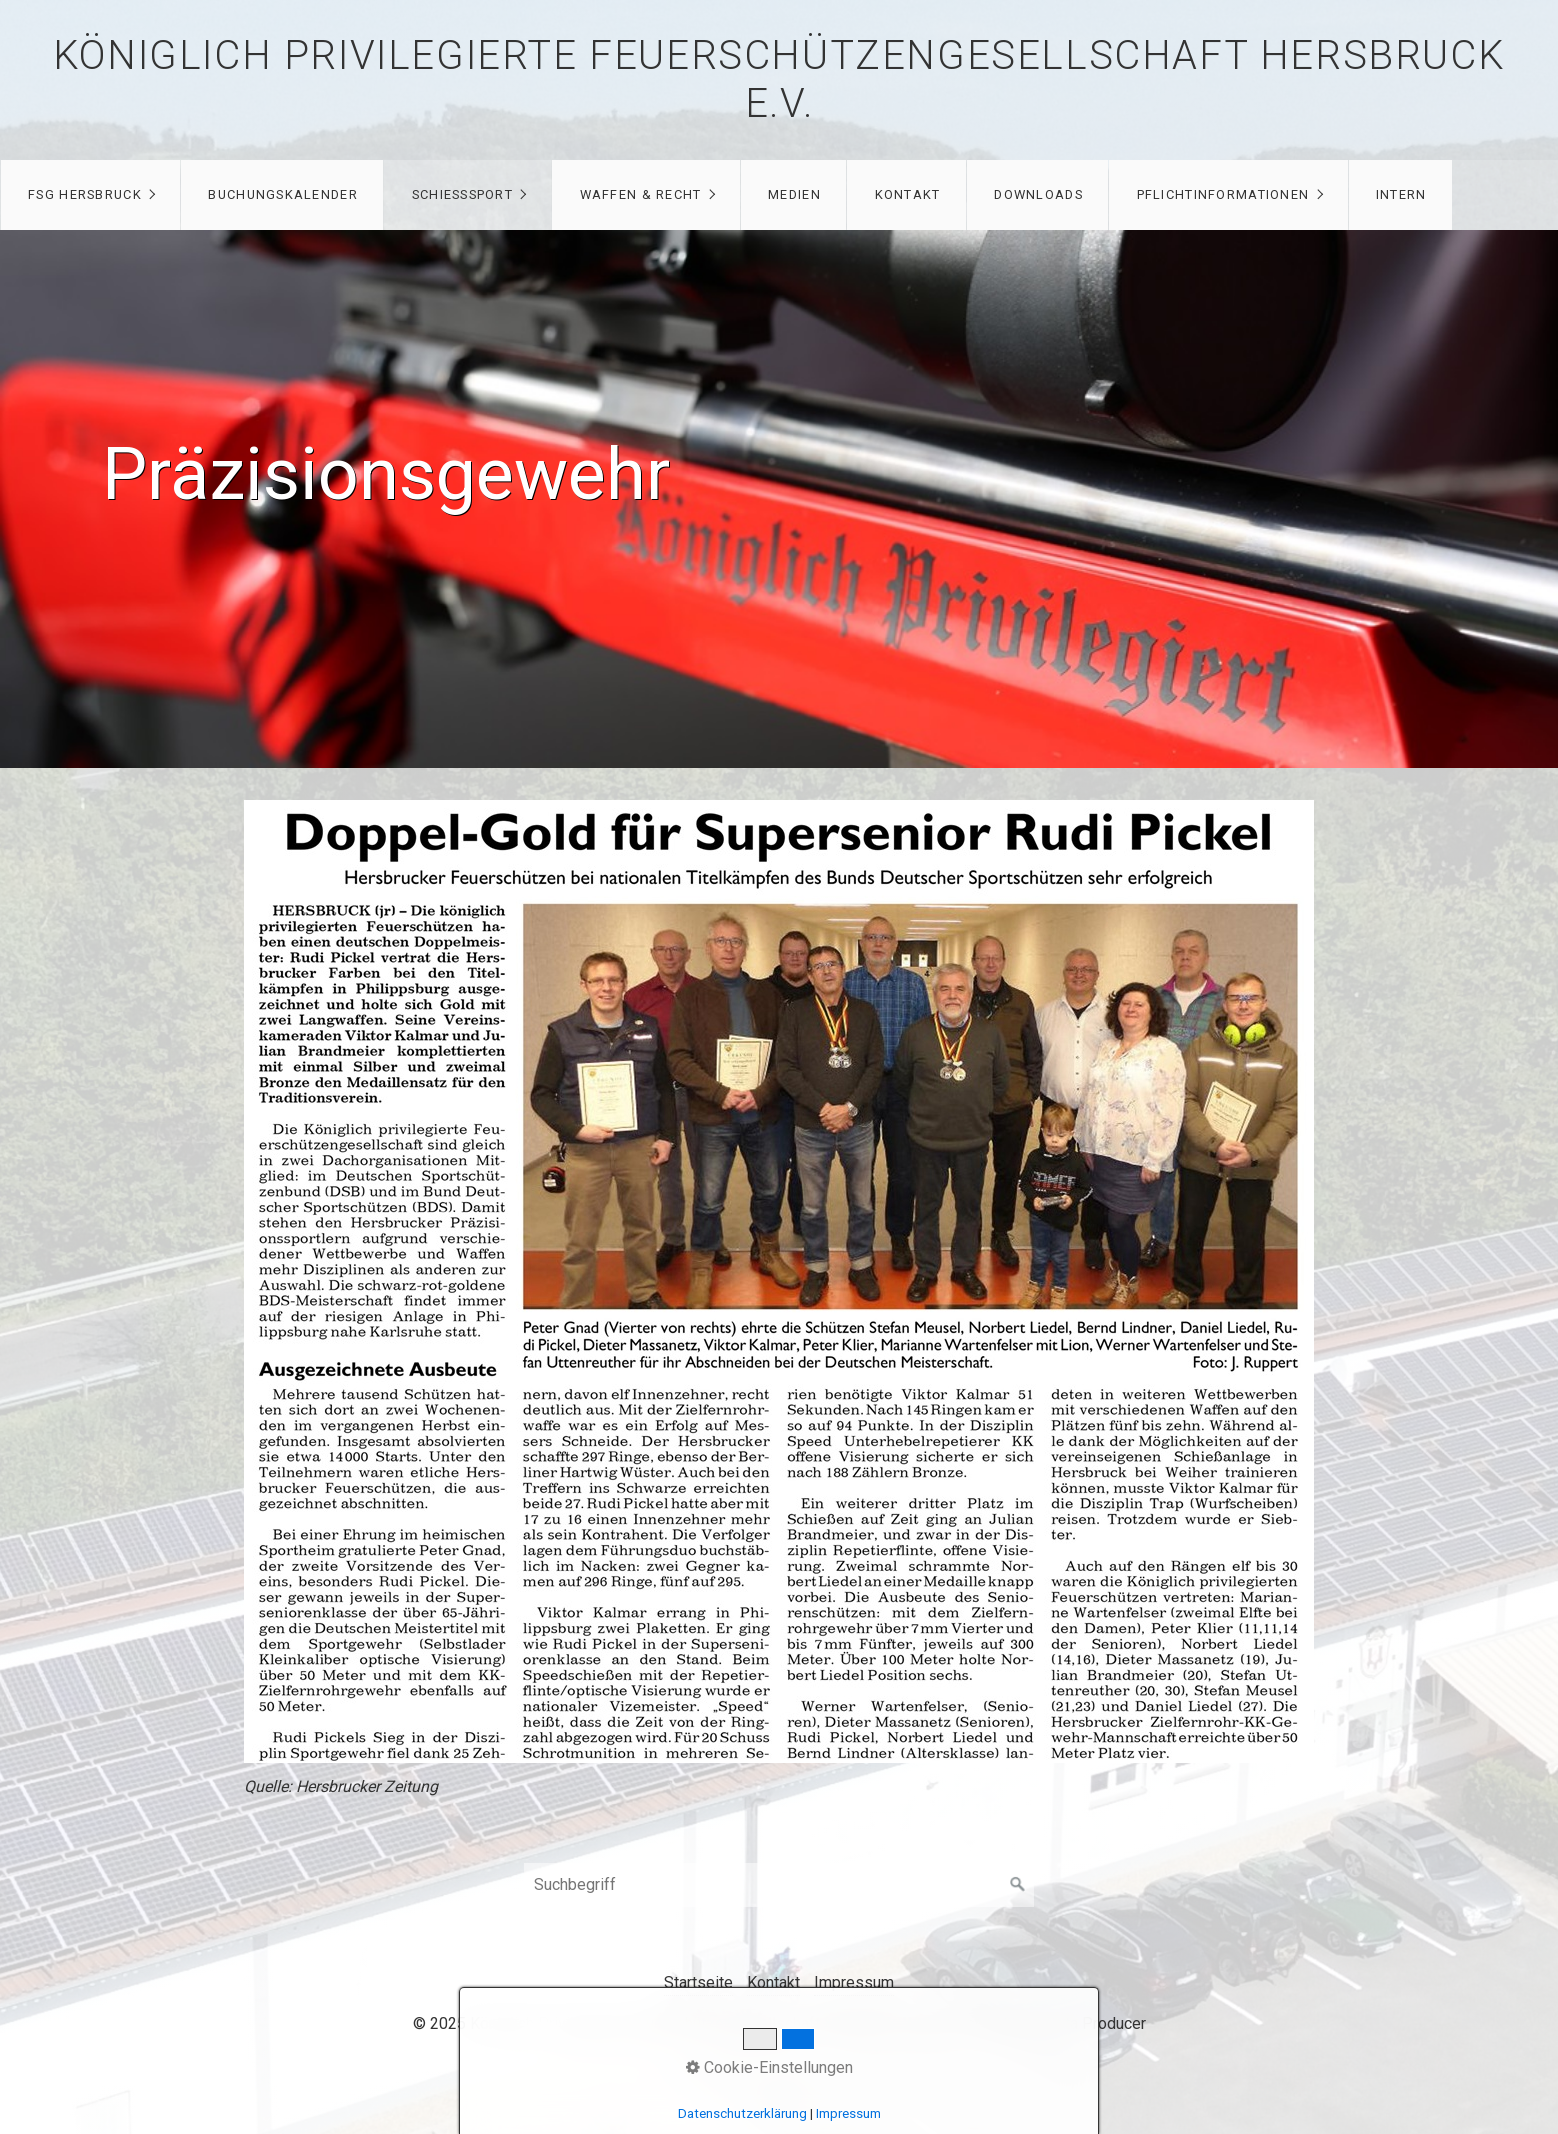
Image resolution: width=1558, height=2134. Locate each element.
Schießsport (462, 194)
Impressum (854, 1982)
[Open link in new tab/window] (779, 1281)
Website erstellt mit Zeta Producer (1024, 2023)
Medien (794, 194)
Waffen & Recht (641, 194)
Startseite (698, 1982)
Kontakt (908, 194)
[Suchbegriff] (779, 1885)
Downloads (1038, 194)
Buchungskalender (282, 194)
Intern (1401, 194)
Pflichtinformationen (1223, 194)
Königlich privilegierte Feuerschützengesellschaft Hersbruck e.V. (779, 79)
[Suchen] (1018, 1885)
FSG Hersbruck (85, 194)
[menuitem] (90, 195)
